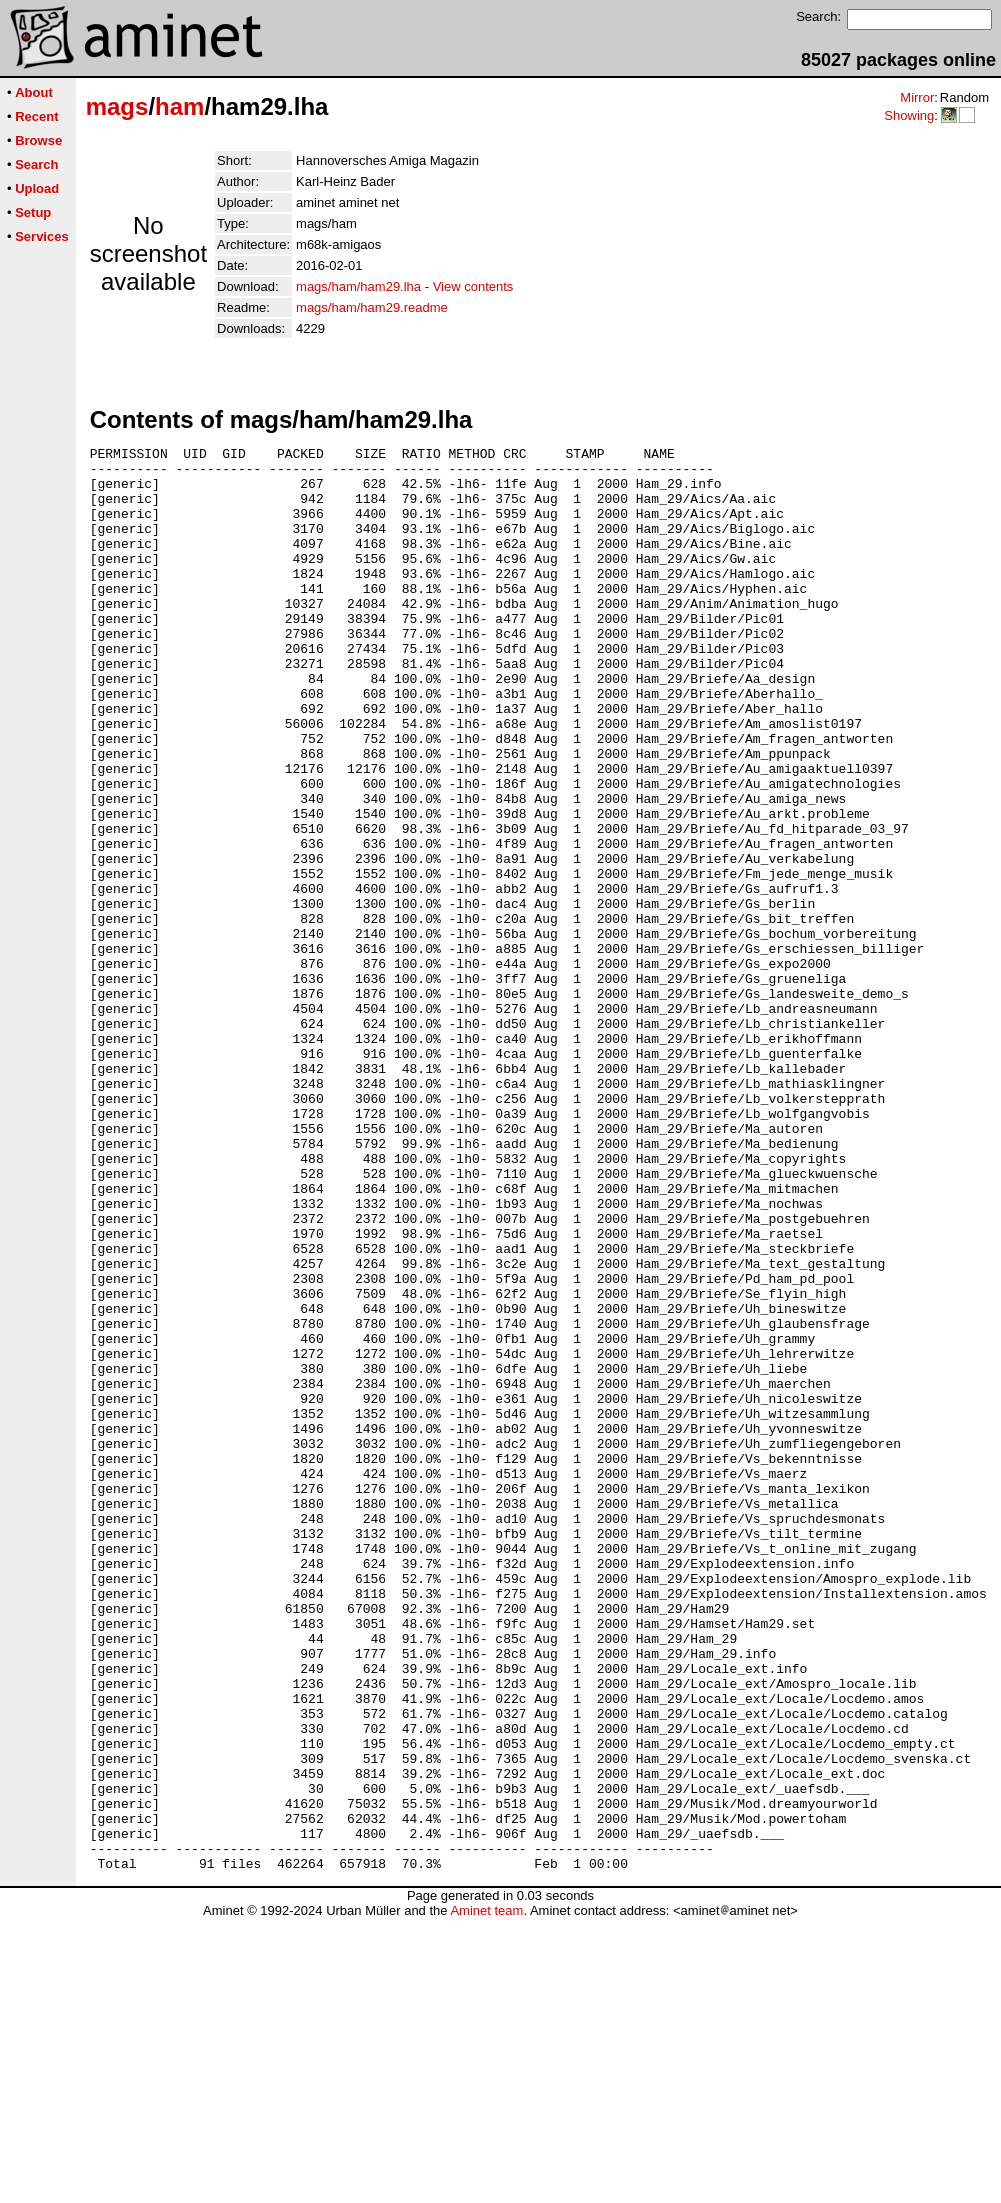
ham (179, 106)
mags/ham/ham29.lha (358, 286)
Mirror (917, 97)
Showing (909, 115)
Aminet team (486, 2195)
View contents (473, 286)
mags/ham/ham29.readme (372, 307)
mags (117, 106)
